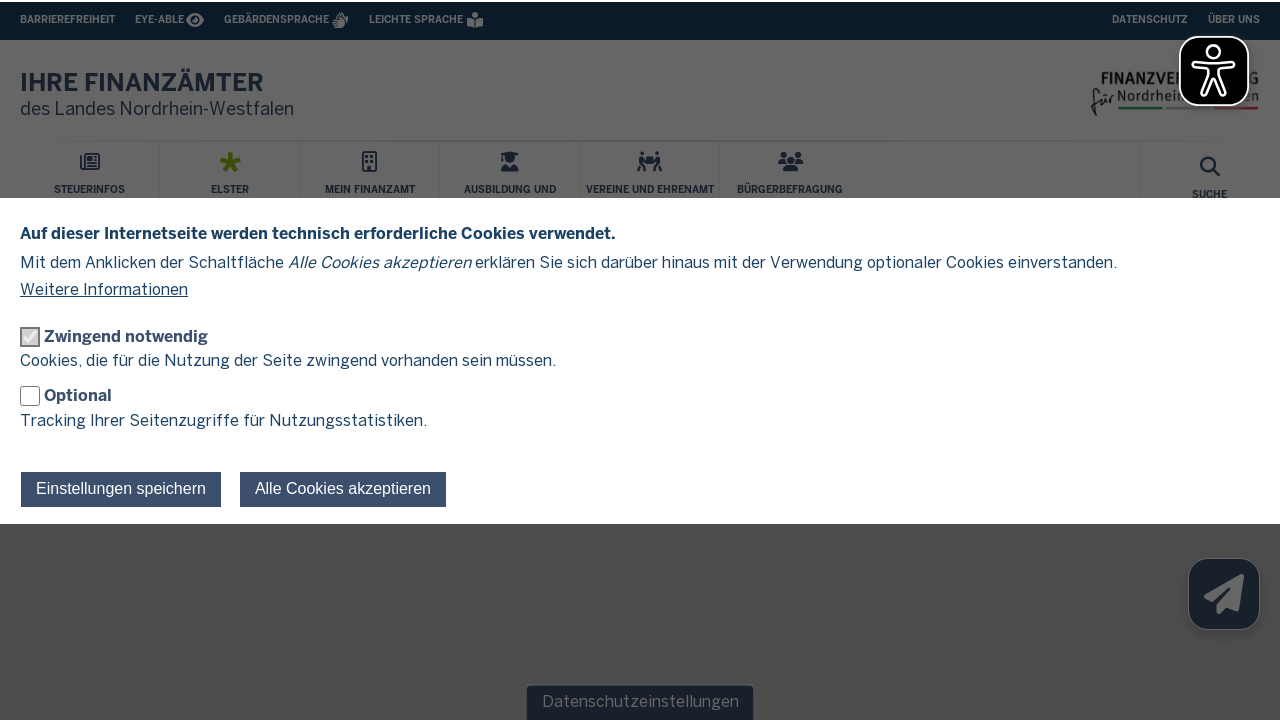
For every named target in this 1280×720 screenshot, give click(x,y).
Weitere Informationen (104, 290)
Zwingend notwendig (126, 336)
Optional (78, 395)
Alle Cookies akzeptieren (343, 488)
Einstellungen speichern (121, 488)
